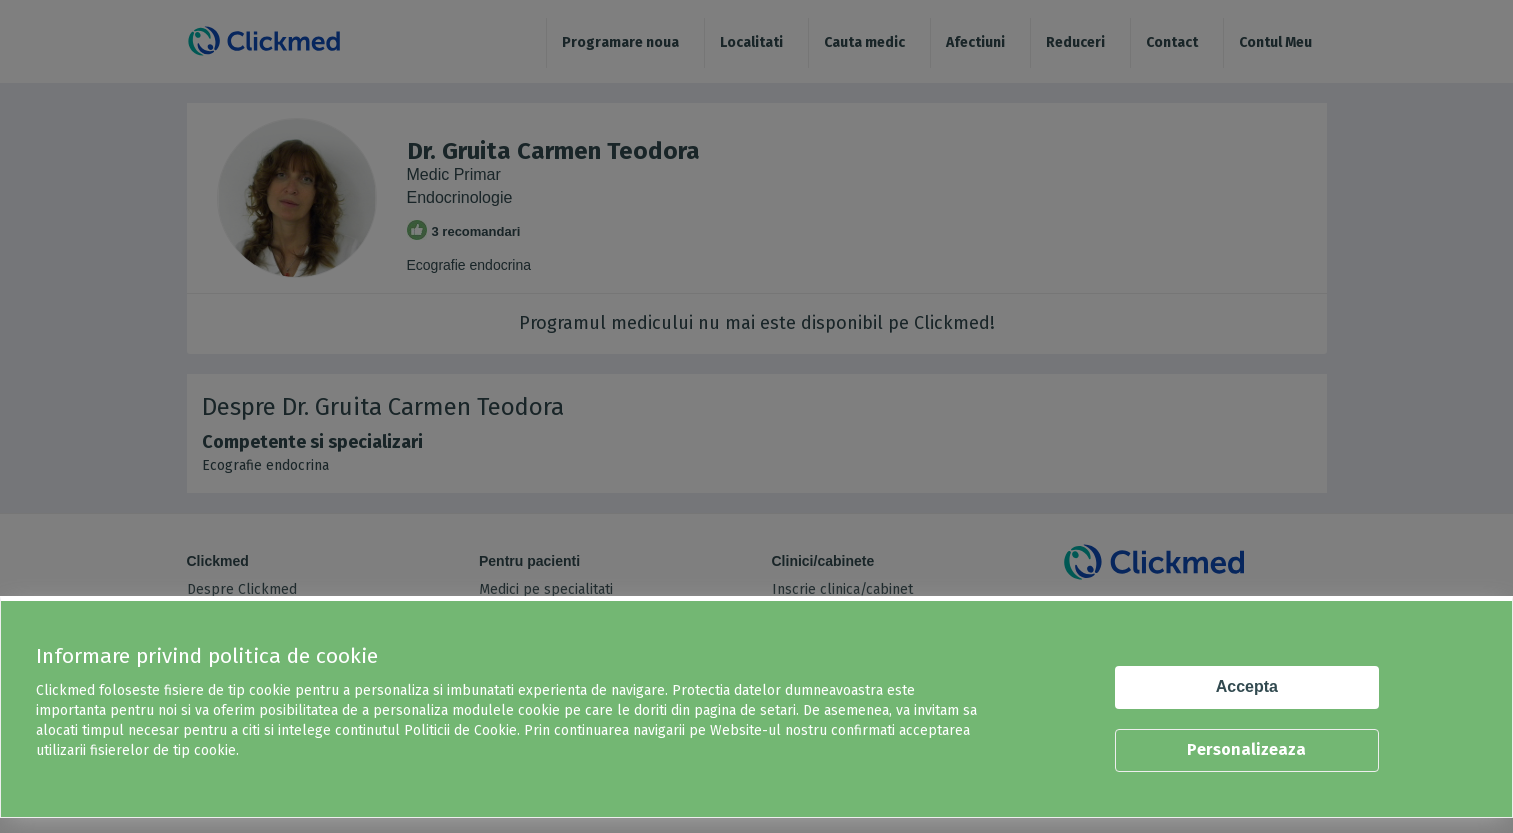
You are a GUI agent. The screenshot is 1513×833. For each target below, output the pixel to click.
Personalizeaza (1246, 749)
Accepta (1247, 686)
